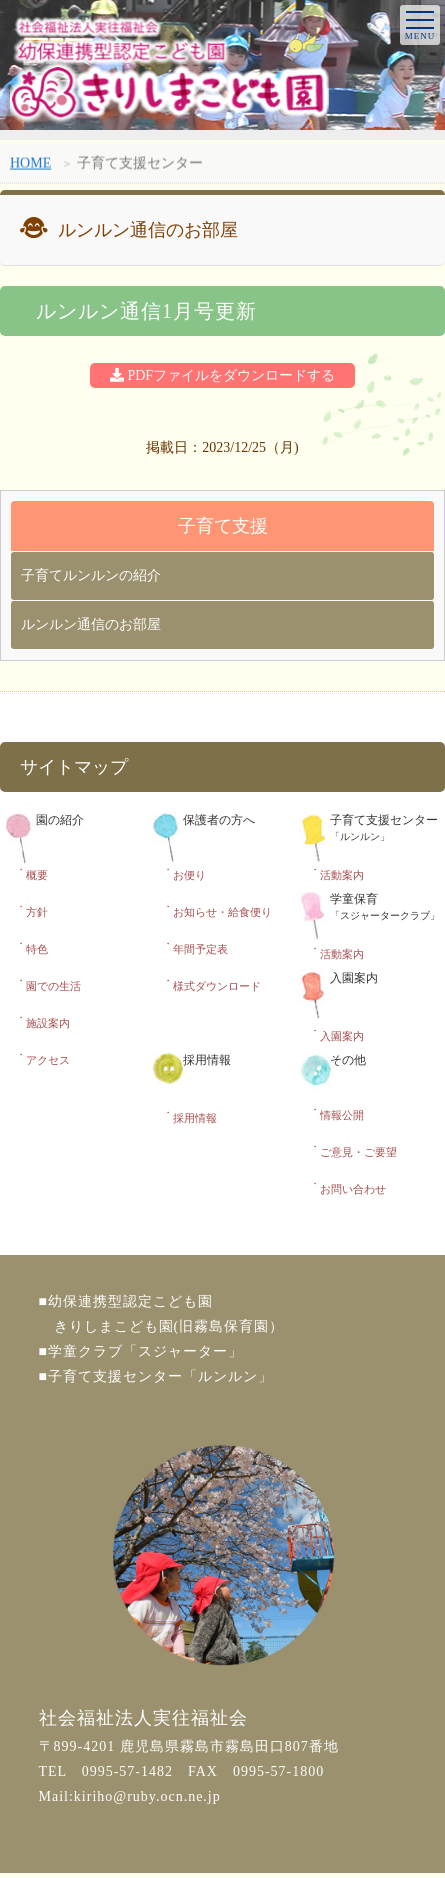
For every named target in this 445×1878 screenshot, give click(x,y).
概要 (37, 875)
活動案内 (342, 875)
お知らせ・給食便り (222, 912)
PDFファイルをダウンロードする (222, 375)
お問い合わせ (353, 1189)
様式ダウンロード (217, 986)
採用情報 (195, 1118)
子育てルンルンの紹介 (91, 575)
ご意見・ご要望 (358, 1152)
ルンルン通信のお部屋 (91, 624)
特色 (37, 949)
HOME (30, 165)
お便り (189, 875)
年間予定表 (200, 949)
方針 (37, 912)
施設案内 (48, 1023)
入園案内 (342, 1036)
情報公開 (342, 1115)
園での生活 (53, 986)
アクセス (48, 1060)
